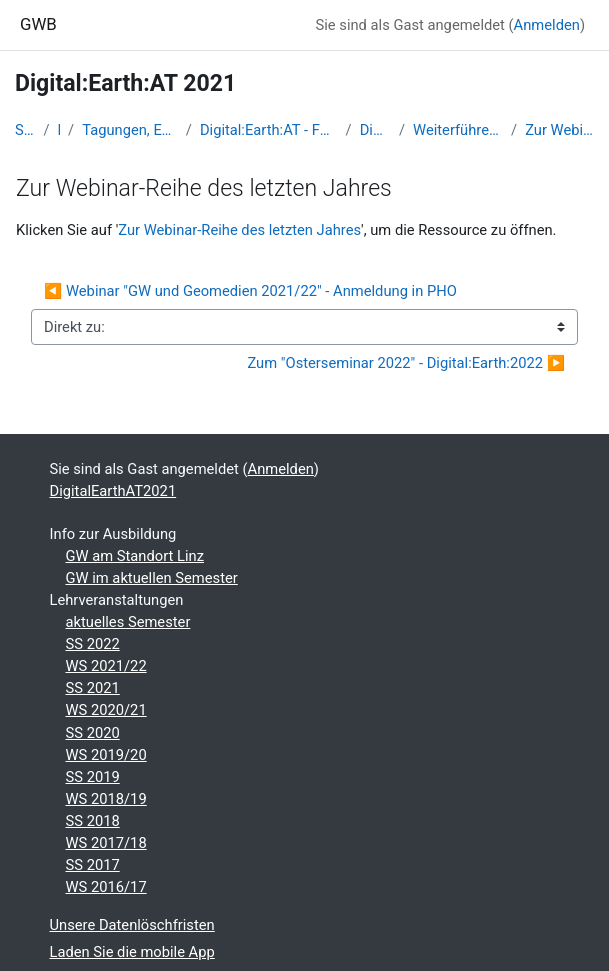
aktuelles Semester (128, 622)
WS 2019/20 (106, 755)
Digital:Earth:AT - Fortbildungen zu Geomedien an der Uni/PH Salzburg (269, 130)
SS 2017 (93, 865)
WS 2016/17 (106, 887)
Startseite (25, 130)
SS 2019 (93, 777)
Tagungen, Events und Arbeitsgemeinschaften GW (130, 130)
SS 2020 (93, 733)
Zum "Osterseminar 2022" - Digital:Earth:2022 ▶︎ (406, 363)
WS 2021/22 (106, 666)
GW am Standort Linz (135, 556)
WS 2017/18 (106, 843)
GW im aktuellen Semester (152, 578)
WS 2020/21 (106, 710)
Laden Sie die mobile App (132, 952)
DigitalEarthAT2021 (375, 130)
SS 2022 (93, 644)
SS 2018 (93, 821)
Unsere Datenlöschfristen (132, 925)
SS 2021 (93, 688)
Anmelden (547, 25)
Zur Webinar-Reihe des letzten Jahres (559, 130)
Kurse (59, 130)
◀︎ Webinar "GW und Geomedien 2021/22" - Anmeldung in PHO (250, 291)
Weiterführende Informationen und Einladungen (458, 130)
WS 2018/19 (106, 799)
